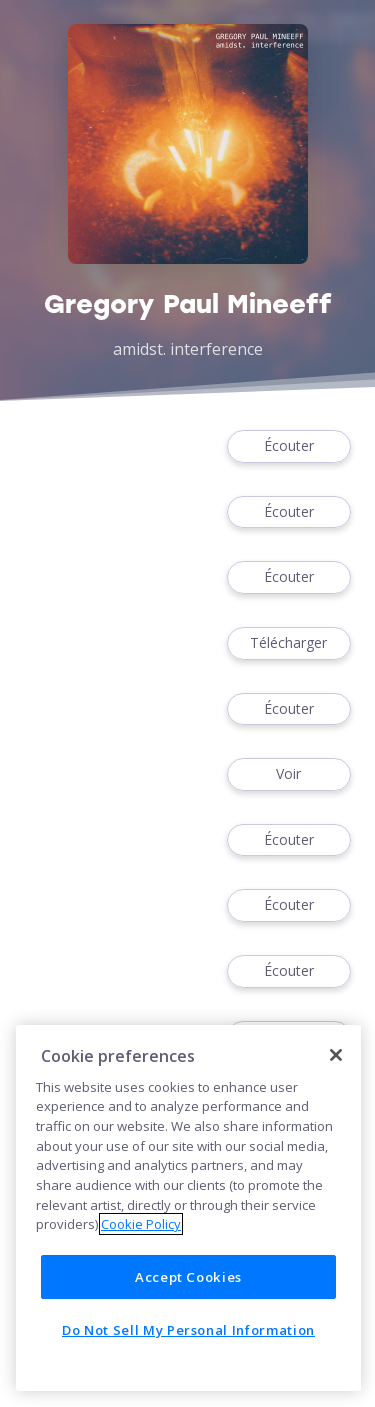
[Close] (336, 1055)
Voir (289, 774)
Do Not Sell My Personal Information (188, 1330)
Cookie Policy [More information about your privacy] (141, 1224)
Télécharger (289, 643)
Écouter (289, 446)
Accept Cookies (188, 1277)
